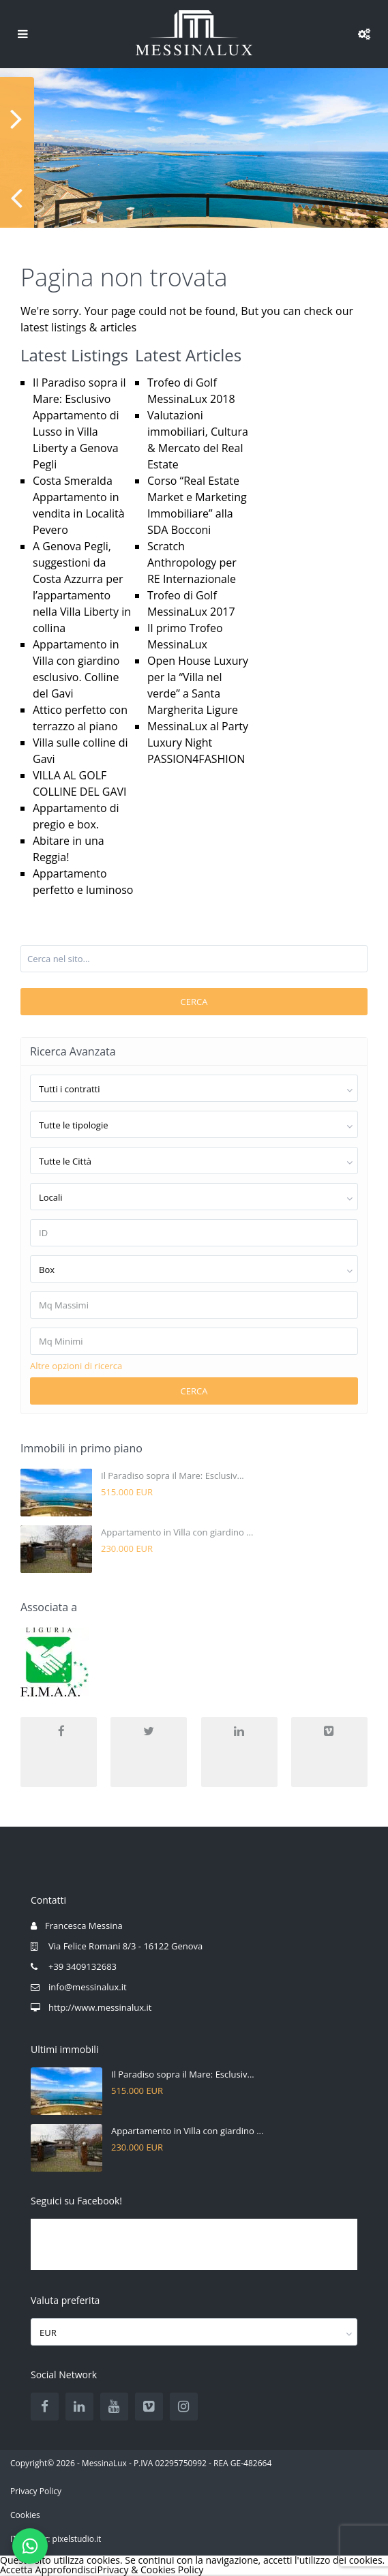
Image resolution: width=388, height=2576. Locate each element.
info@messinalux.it (87, 1987)
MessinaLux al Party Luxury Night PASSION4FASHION (197, 742)
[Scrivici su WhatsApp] (30, 2546)
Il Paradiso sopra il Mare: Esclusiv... (172, 1475)
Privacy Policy (35, 2491)
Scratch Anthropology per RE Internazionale (192, 562)
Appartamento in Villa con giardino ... (177, 1532)
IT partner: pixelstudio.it (55, 2539)
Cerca (194, 1001)
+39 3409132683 (82, 1966)
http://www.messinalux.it (99, 2007)
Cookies (25, 2515)
